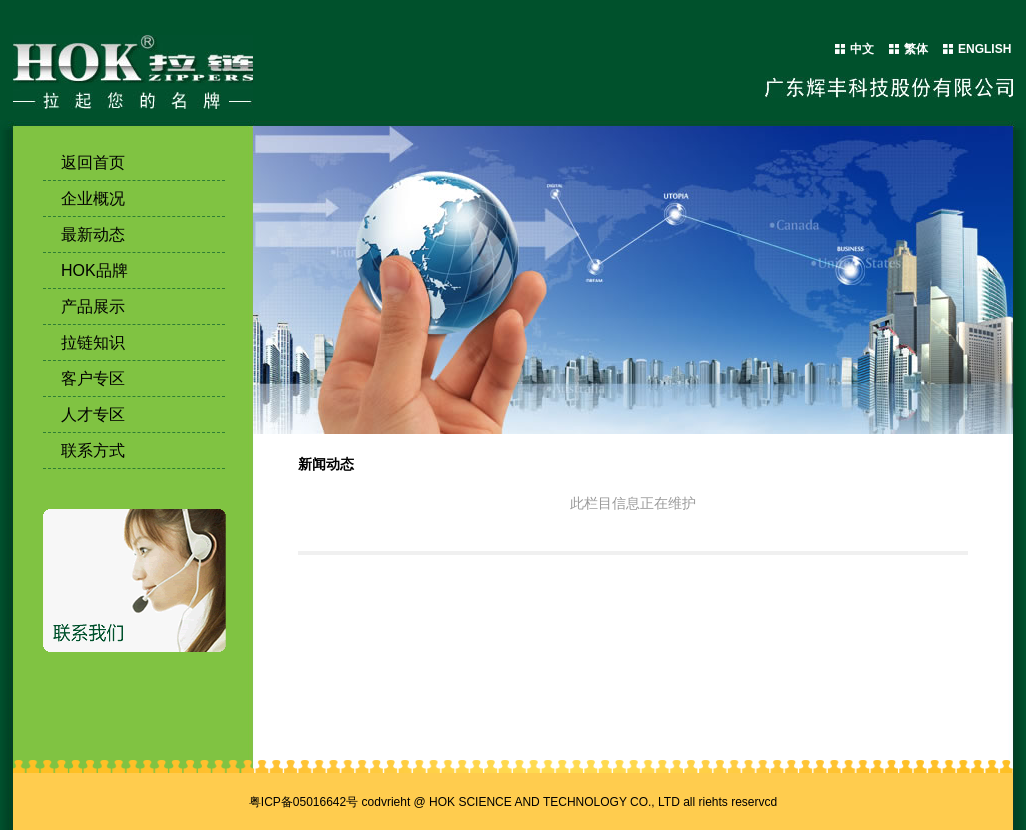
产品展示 (93, 306)
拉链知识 (93, 342)
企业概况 (93, 198)
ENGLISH (984, 49)
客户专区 (93, 378)
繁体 (916, 49)
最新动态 (93, 234)
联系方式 (93, 450)
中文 (862, 49)
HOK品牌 (94, 270)
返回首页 (93, 162)
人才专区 (93, 414)
